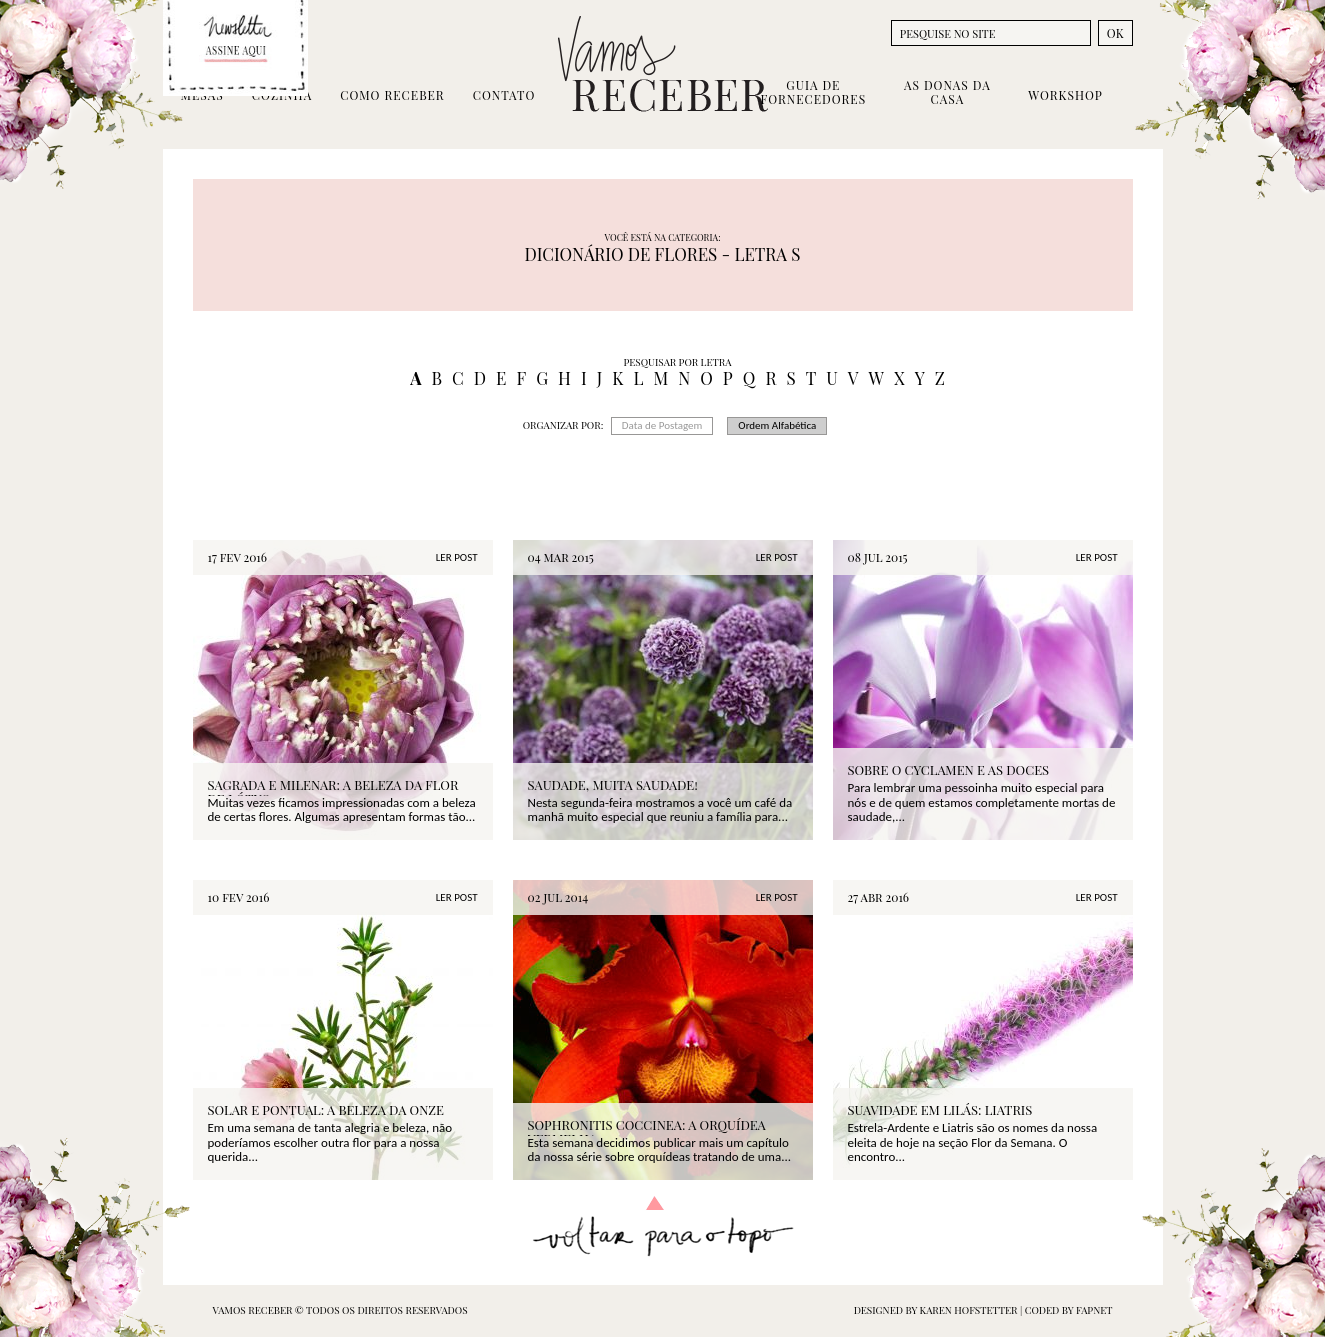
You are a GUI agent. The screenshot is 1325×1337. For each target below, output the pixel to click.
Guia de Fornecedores (814, 92)
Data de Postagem (662, 425)
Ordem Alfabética (777, 425)
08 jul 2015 (878, 557)
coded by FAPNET (1069, 1310)
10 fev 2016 (239, 897)
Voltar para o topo (662, 1226)
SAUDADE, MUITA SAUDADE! (613, 784)
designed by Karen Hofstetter (937, 1310)
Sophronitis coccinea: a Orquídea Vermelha (647, 1132)
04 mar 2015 (561, 557)
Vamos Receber (663, 64)
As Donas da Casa (947, 92)
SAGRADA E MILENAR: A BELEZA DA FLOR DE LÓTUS (333, 792)
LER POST (457, 557)
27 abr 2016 (879, 897)
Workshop (1065, 95)
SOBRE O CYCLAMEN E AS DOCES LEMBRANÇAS (949, 777)
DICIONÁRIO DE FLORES (621, 254)
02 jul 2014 (558, 897)
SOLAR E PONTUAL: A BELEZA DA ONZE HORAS (326, 1117)
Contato (504, 95)
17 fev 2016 (238, 557)
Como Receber (392, 95)
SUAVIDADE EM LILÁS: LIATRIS (940, 1109)
